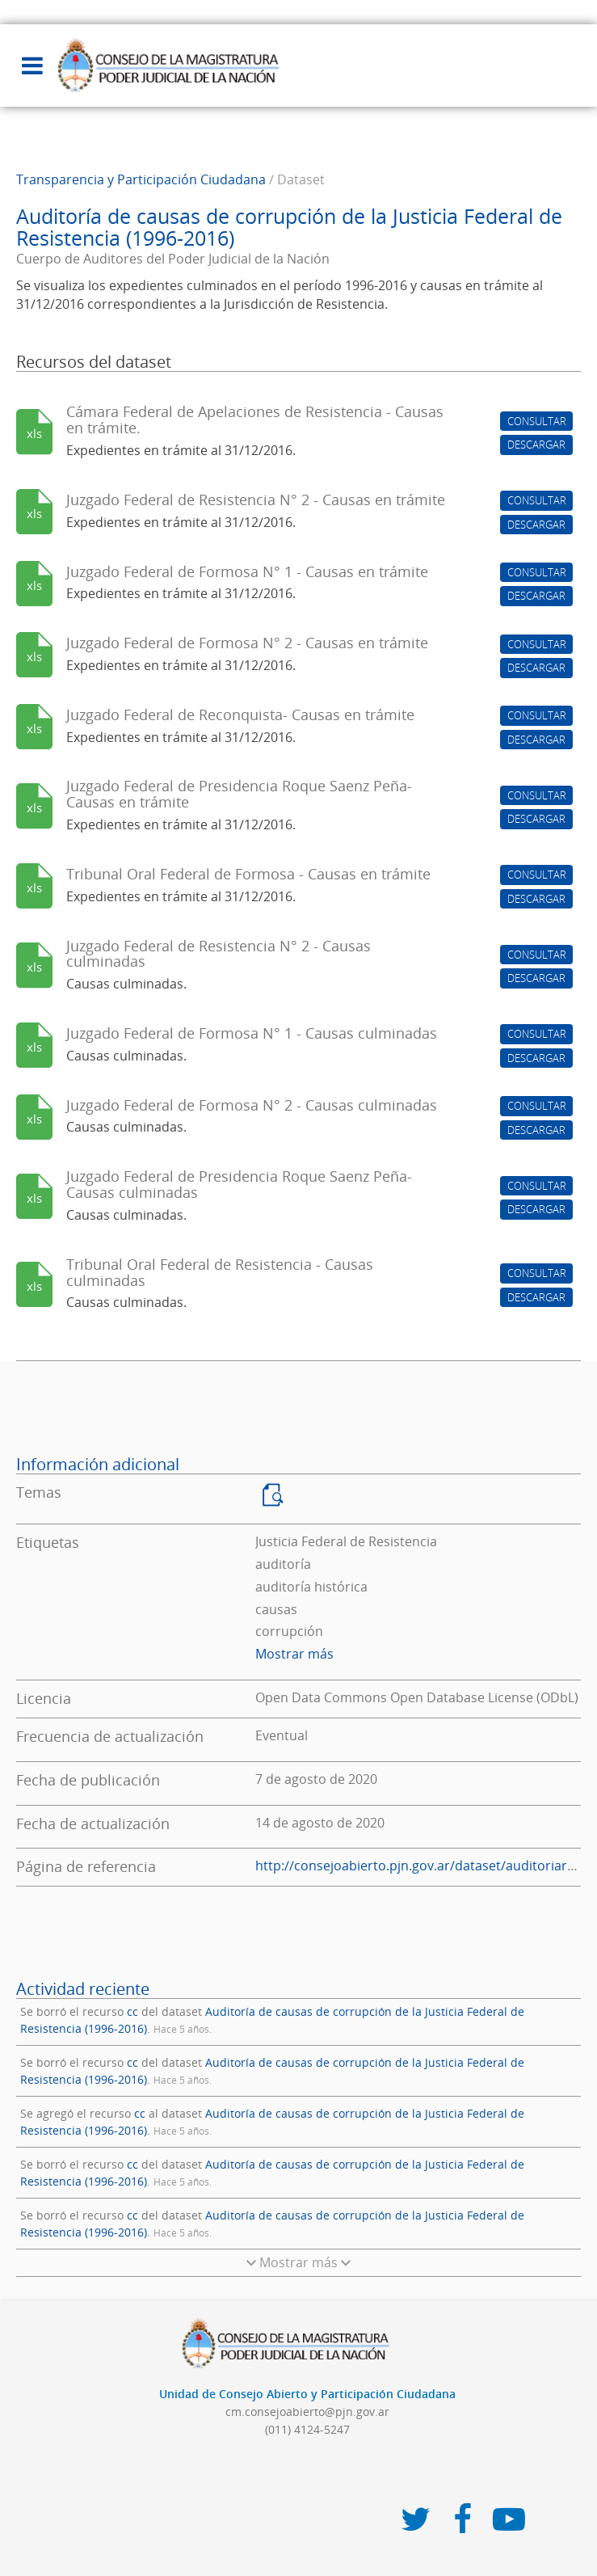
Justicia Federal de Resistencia (346, 1541)
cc (132, 2011)
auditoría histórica (311, 1587)
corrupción (289, 1631)
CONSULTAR (536, 421)
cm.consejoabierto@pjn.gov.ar (307, 2411)
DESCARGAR (536, 444)
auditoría (283, 1564)
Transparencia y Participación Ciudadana (141, 179)
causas (276, 1609)
